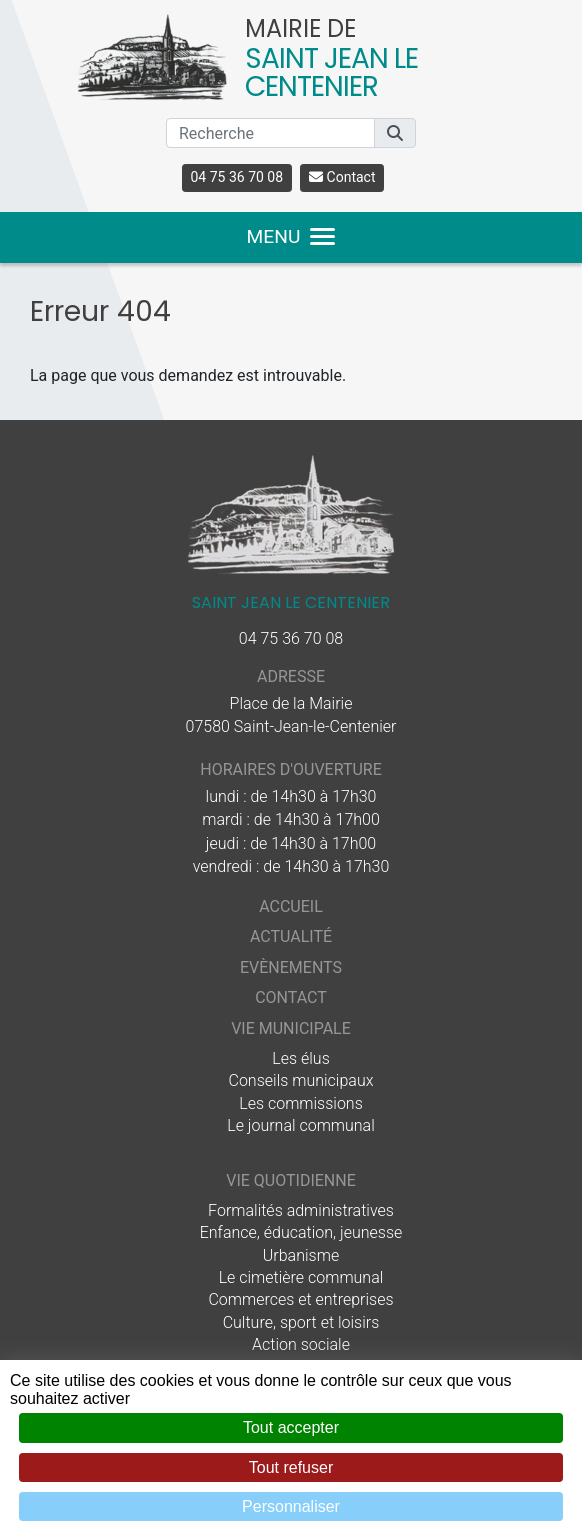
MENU (291, 236)
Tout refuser (291, 1467)
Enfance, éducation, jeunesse (301, 1232)
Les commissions (301, 1103)
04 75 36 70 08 (237, 177)
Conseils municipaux (301, 1080)
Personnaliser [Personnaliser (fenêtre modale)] (291, 1506)
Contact (342, 177)
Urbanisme (301, 1255)
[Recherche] (270, 133)
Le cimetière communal (301, 1277)
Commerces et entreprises (300, 1299)
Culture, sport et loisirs (301, 1322)
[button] (395, 133)
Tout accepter (291, 1427)
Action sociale (301, 1344)
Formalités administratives (301, 1210)
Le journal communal (301, 1125)
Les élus (300, 1058)
